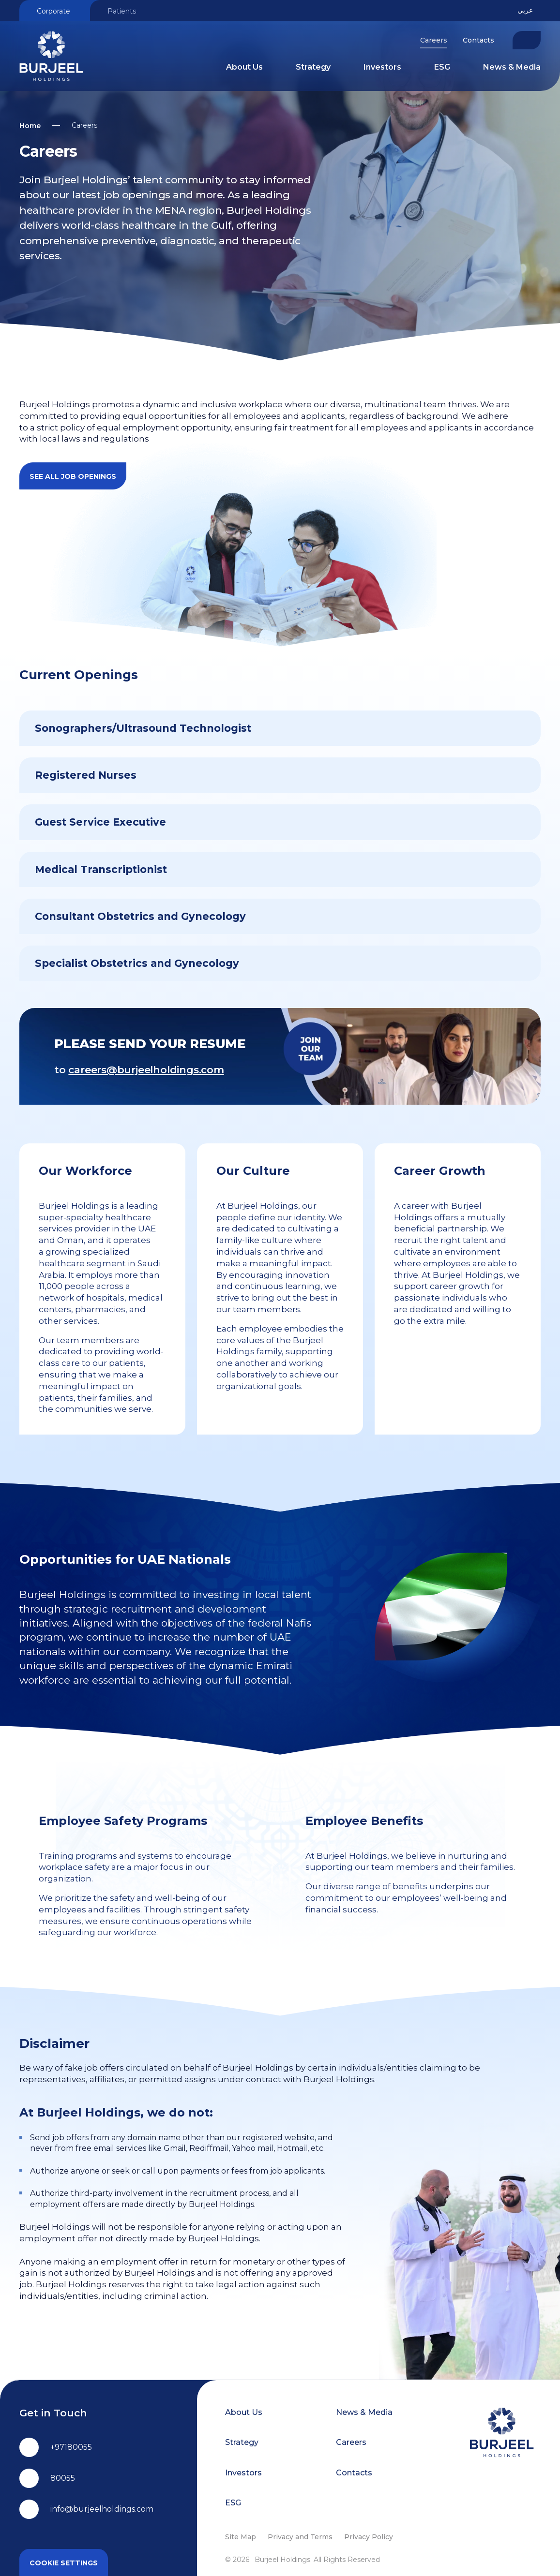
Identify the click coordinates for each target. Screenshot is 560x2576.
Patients (121, 11)
